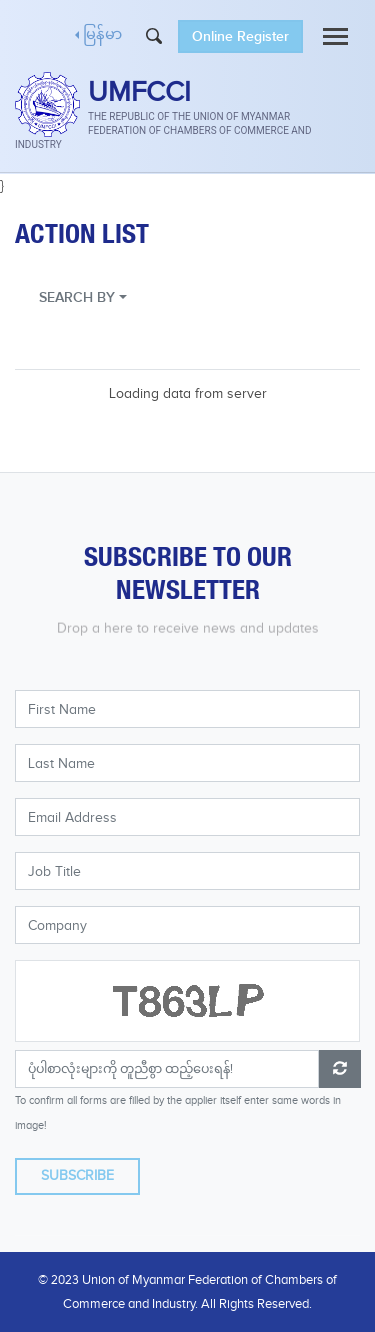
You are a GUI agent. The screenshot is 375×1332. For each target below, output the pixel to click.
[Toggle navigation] (335, 36)
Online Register (240, 36)
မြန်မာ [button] (102, 35)
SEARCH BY (77, 297)
